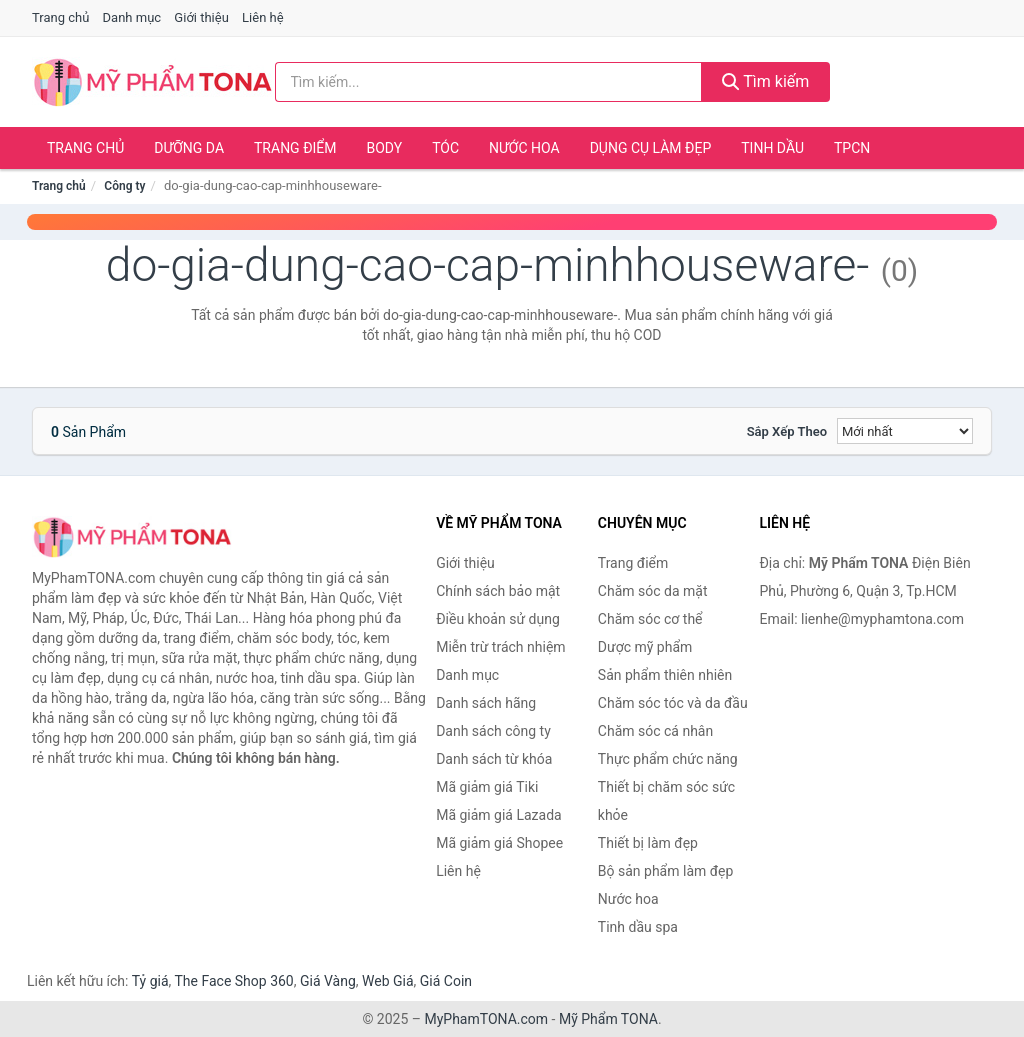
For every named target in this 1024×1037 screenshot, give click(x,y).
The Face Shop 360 (233, 981)
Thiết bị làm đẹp (648, 843)
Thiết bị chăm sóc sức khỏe (666, 801)
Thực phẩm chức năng (668, 759)
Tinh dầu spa (638, 927)
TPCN (852, 148)
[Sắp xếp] (905, 431)
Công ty (124, 186)
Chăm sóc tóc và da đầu (673, 703)
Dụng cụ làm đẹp (651, 148)
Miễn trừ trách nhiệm (500, 647)
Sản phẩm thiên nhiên (665, 675)
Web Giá (388, 981)
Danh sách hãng (486, 703)
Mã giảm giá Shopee (499, 843)
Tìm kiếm (766, 81)
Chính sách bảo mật (498, 591)
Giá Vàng (328, 981)
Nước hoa (524, 148)
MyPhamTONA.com (486, 1019)
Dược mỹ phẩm (645, 647)
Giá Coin (446, 981)
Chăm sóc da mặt (653, 591)
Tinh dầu (772, 148)
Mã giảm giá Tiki (487, 787)
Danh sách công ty (493, 731)
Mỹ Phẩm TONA (608, 1019)
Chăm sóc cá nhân (655, 731)
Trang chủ (60, 17)
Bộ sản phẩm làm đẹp (666, 871)
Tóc (445, 148)
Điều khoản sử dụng (498, 619)
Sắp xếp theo (787, 431)
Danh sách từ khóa (494, 759)
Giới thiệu (201, 17)
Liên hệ (263, 17)
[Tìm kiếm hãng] (488, 82)
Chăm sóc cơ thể (650, 619)
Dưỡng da (189, 148)
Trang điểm (295, 148)
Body (385, 148)
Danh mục (132, 17)
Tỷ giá (150, 981)
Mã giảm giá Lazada (499, 815)
